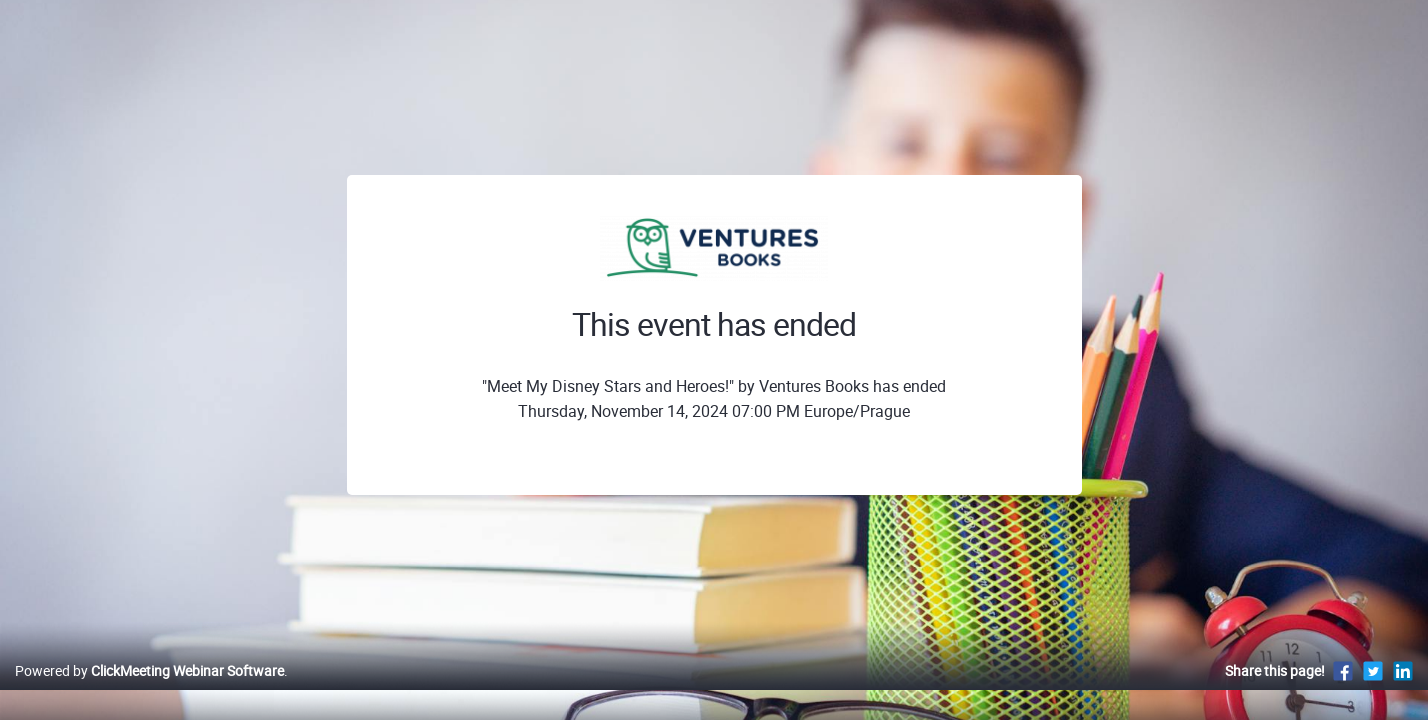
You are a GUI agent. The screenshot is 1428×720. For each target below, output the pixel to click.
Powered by (149, 691)
